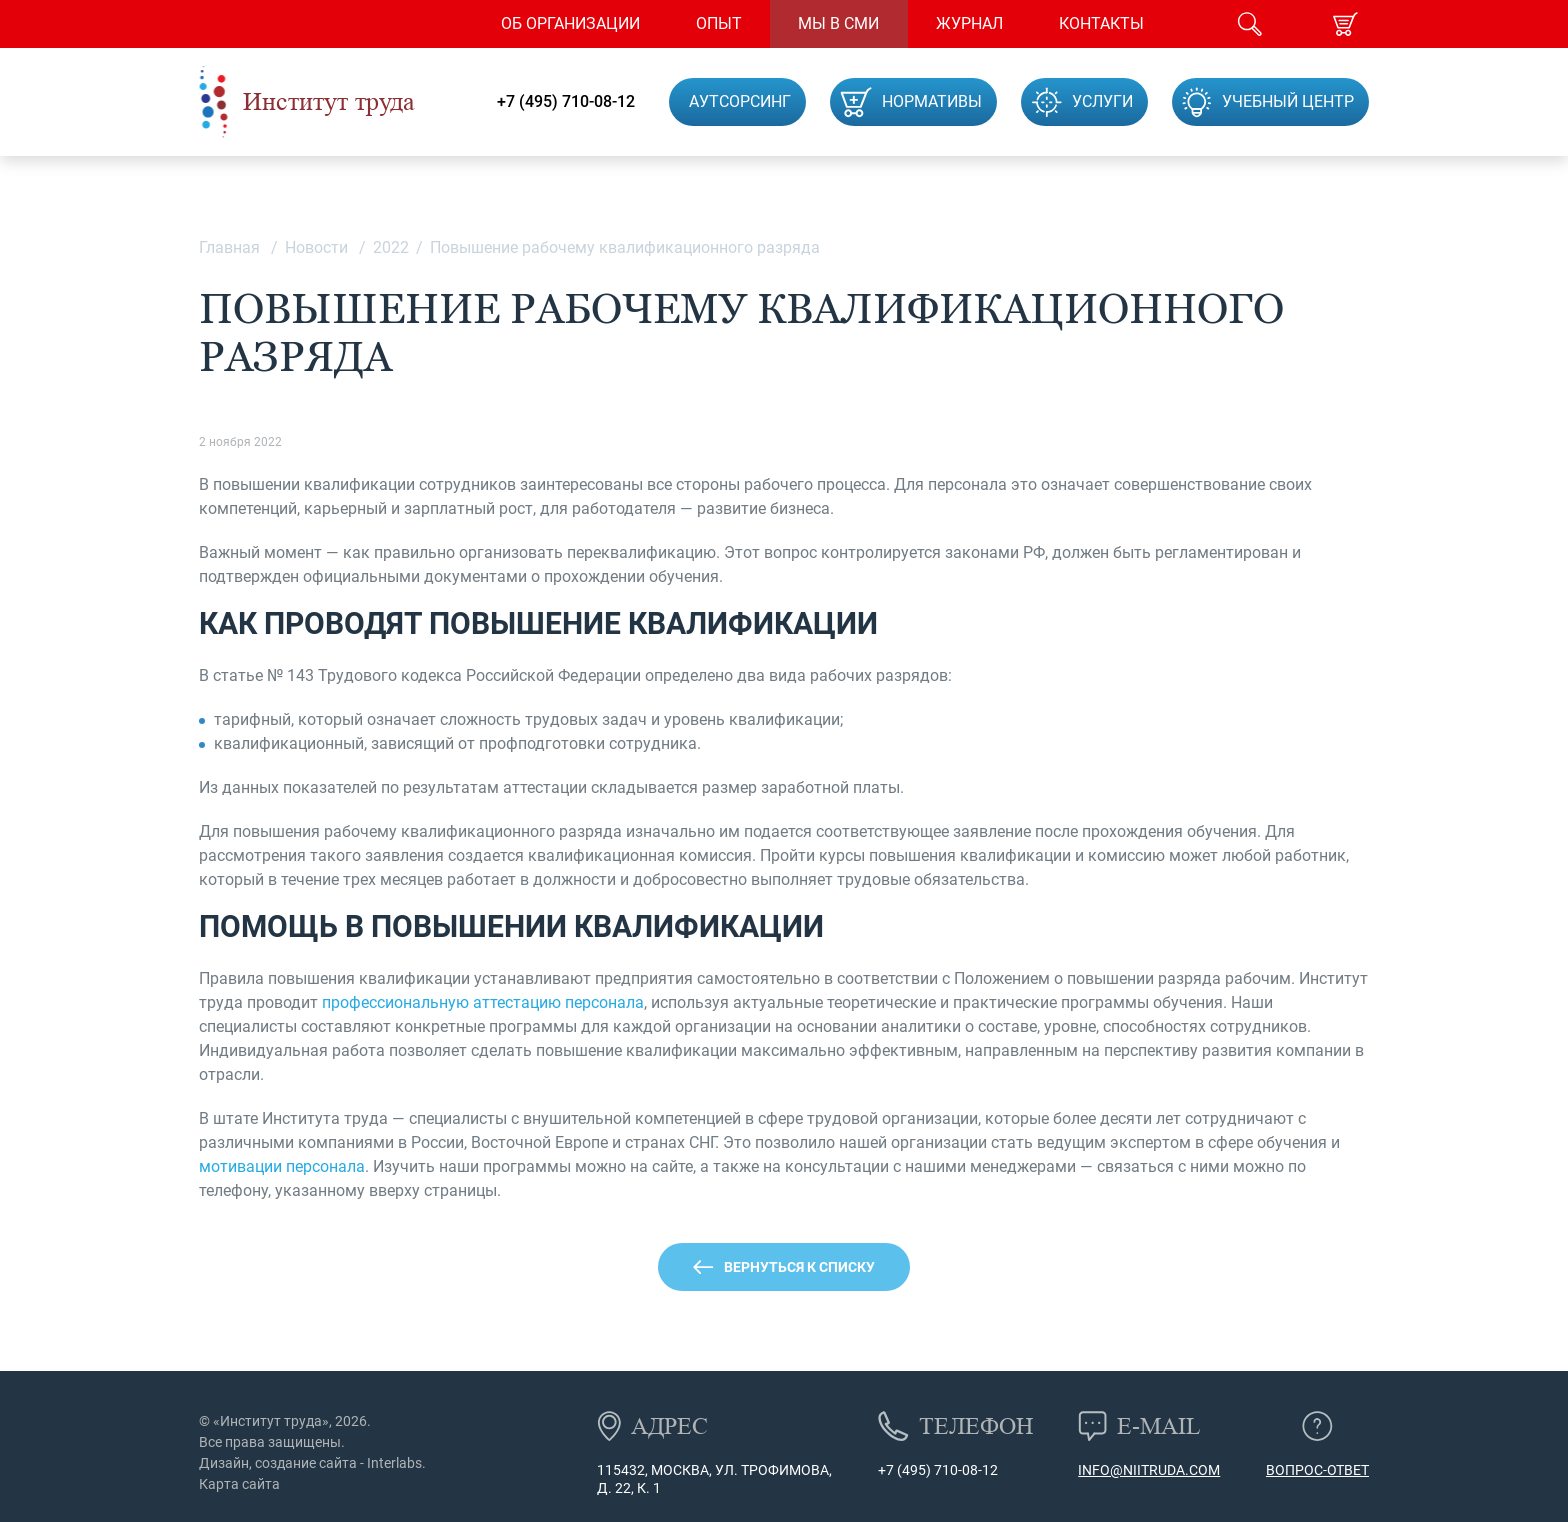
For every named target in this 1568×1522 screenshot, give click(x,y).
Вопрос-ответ (1317, 1470)
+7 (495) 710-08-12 (566, 102)
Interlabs (394, 1463)
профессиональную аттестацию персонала (483, 1002)
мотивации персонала (282, 1166)
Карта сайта (239, 1484)
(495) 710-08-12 (946, 1470)
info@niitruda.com (1149, 1470)
